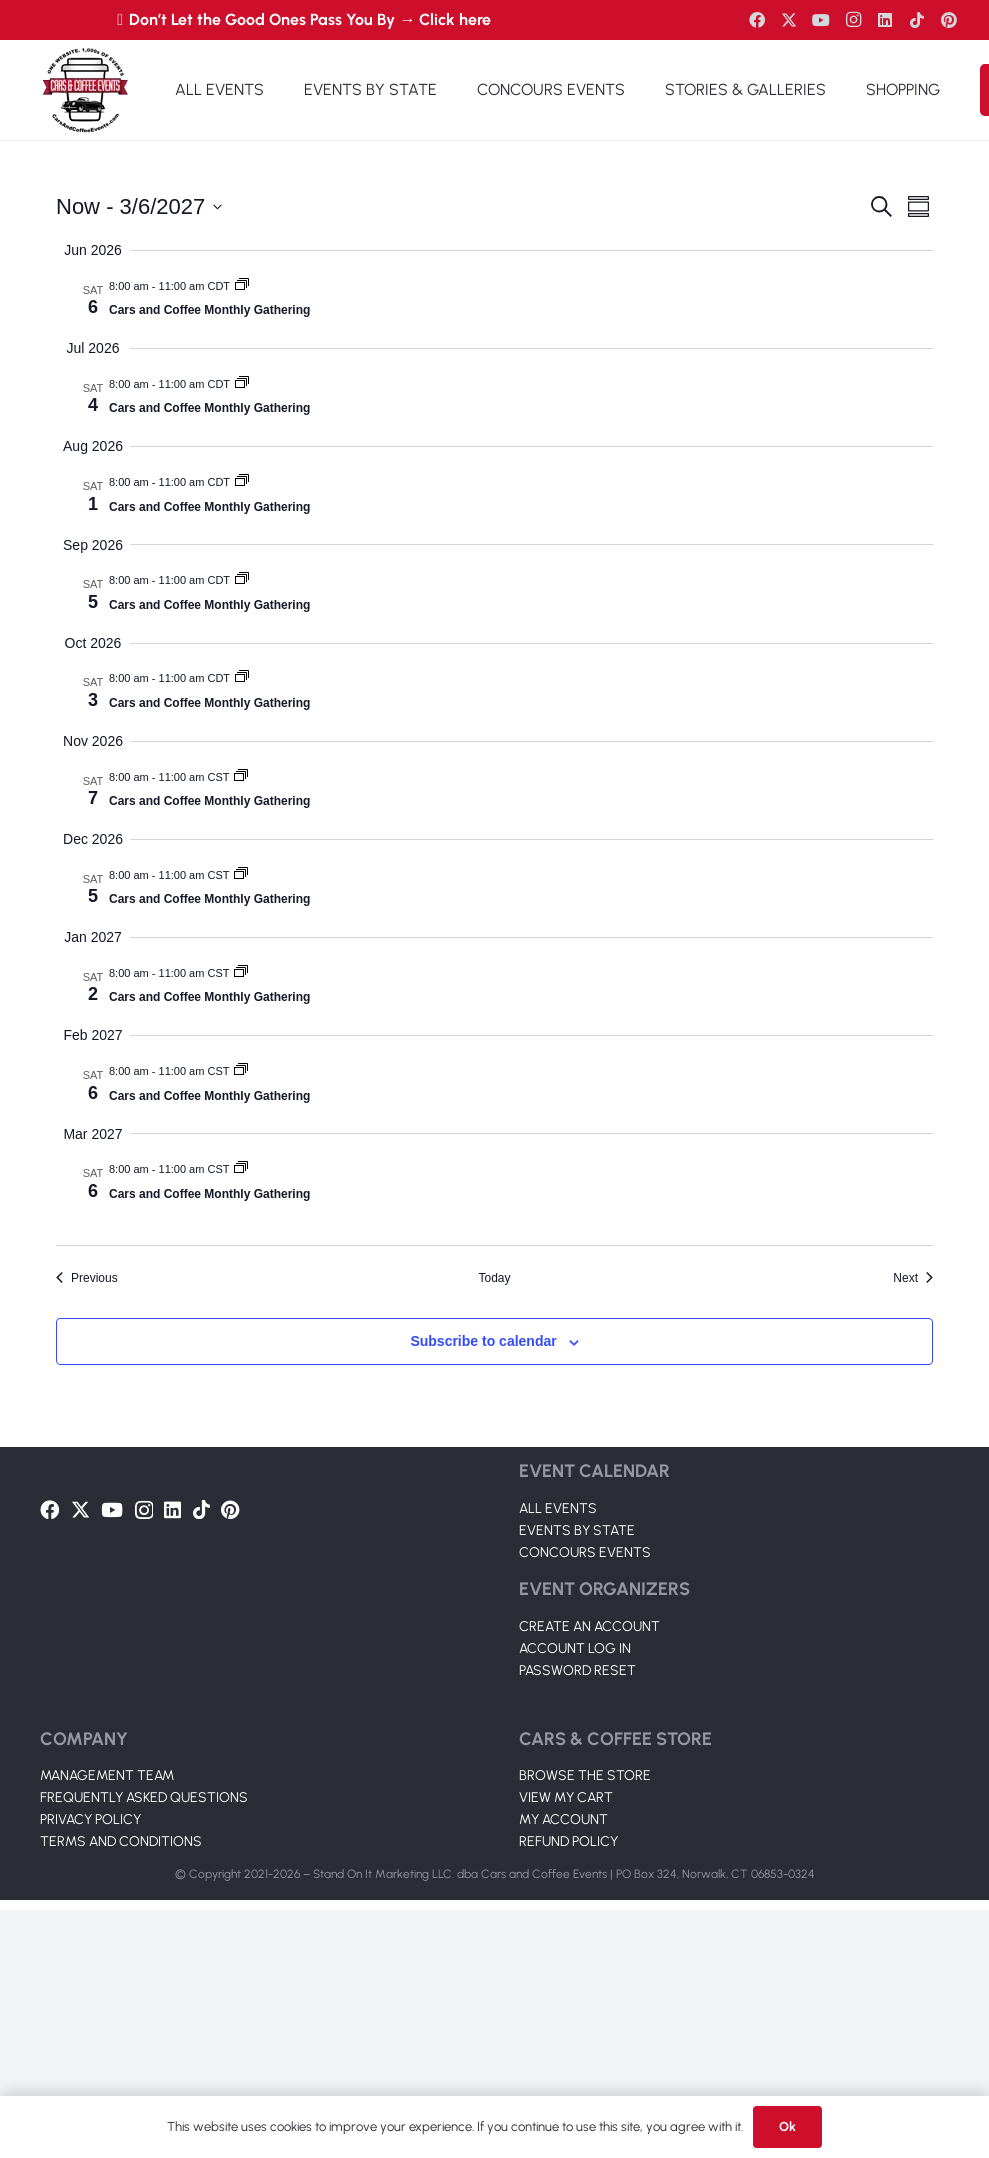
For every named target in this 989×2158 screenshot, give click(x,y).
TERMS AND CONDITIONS (121, 1841)
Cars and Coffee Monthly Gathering (209, 310)
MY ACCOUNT (563, 1819)
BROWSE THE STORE (585, 1775)
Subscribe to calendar (483, 1341)
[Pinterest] (949, 20)
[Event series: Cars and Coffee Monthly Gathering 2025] (242, 286)
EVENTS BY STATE (577, 1530)
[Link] (85, 90)
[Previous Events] (87, 1278)
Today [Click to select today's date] (494, 1278)
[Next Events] (913, 1278)
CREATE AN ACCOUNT (589, 1626)
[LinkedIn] (885, 20)
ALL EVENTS (558, 1508)
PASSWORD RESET (577, 1670)
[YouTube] (821, 20)
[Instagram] (853, 20)
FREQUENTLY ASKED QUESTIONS (144, 1797)
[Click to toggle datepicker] (139, 206)
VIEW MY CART (566, 1797)
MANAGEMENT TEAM (107, 1775)
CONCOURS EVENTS (585, 1552)
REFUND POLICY (568, 1841)
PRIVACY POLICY (90, 1819)
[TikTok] (917, 20)
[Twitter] (789, 20)
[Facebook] (757, 20)
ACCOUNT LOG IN (575, 1648)
